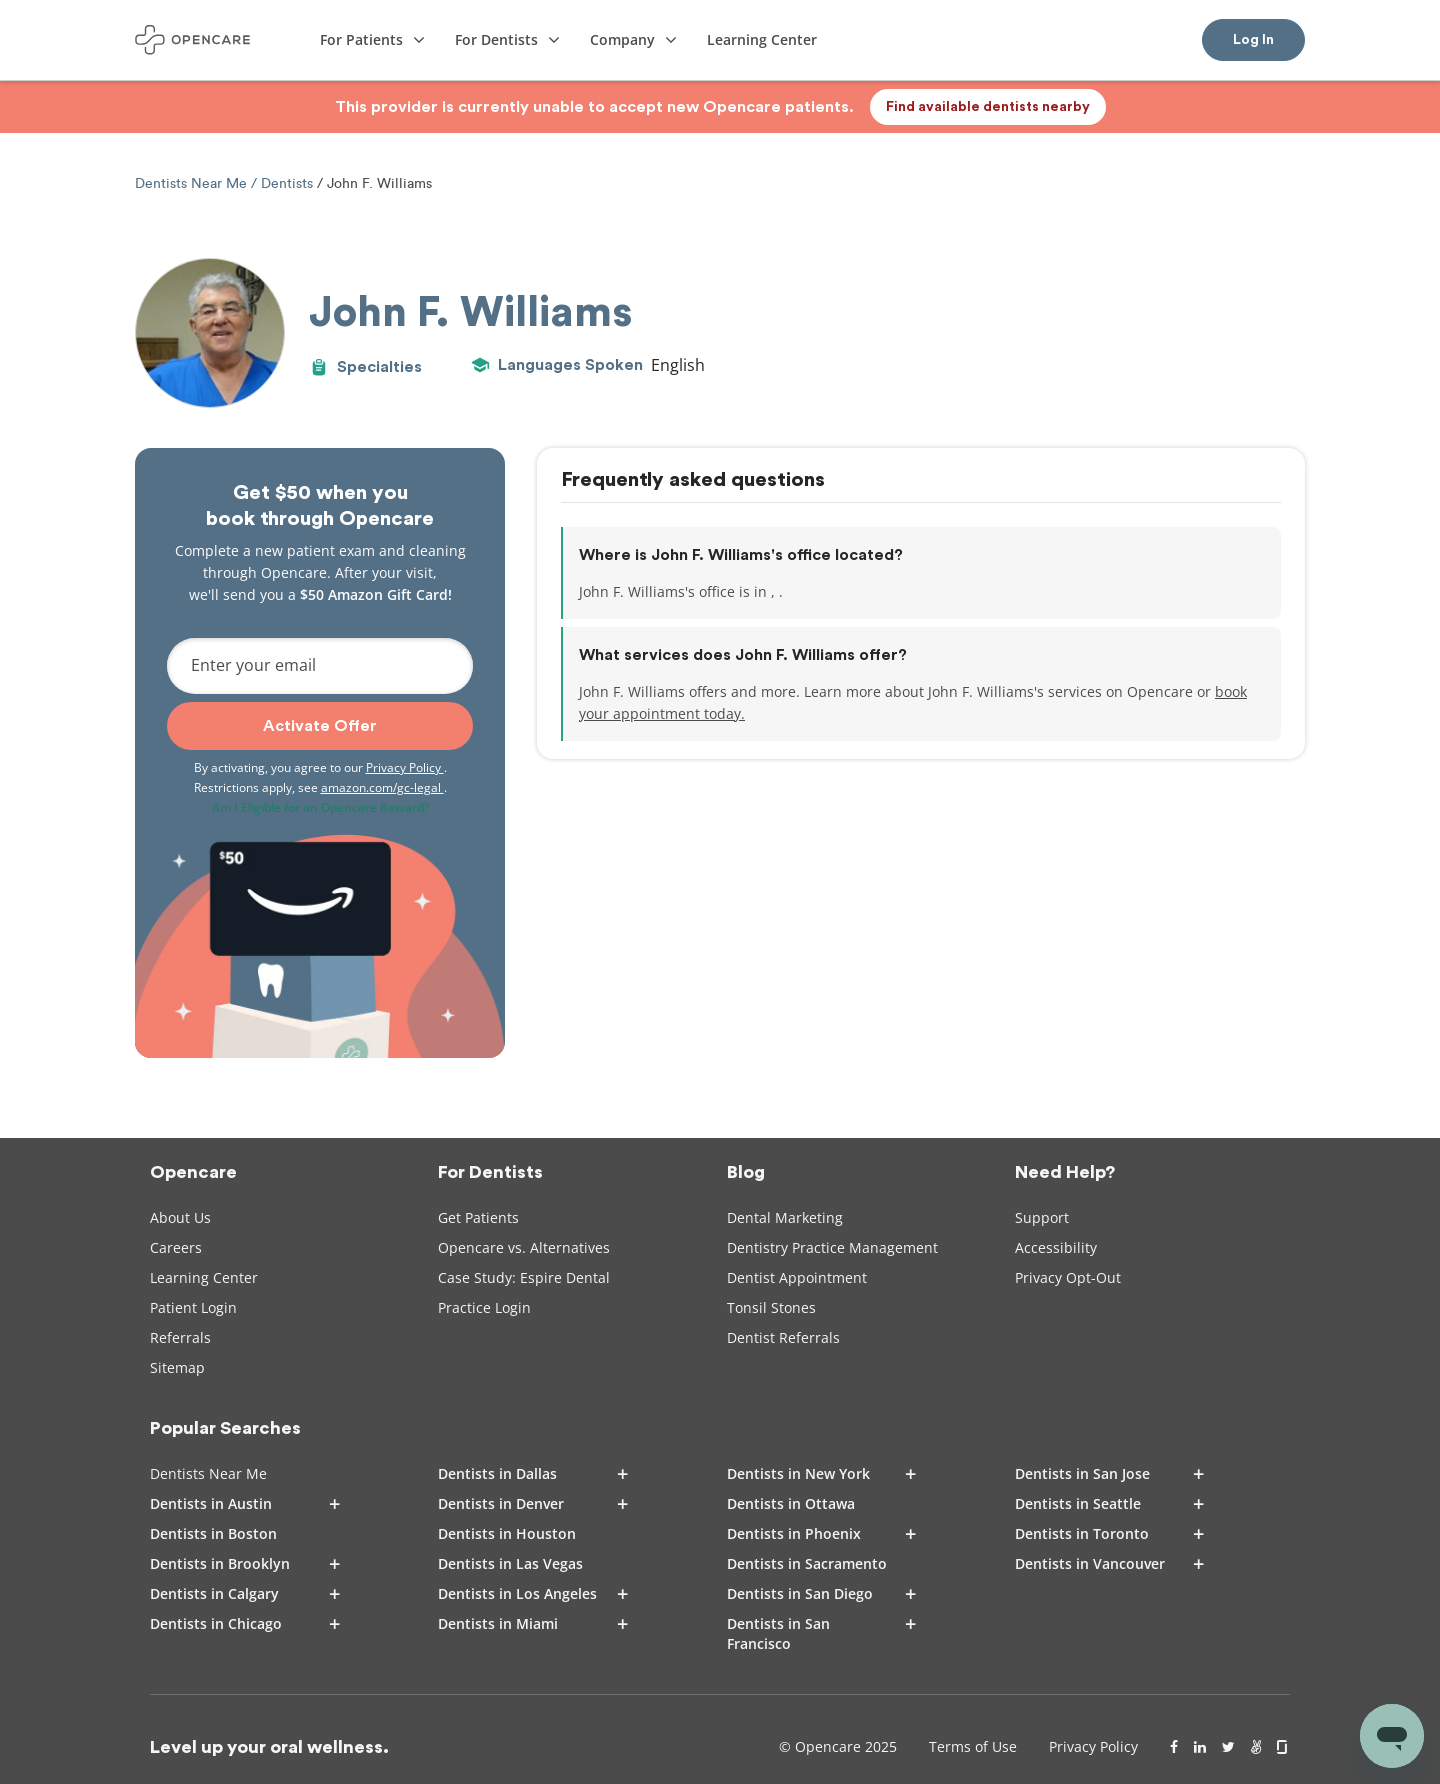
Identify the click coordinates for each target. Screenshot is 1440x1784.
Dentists (287, 183)
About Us (180, 1217)
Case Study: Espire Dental (524, 1277)
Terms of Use (973, 1746)
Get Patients (478, 1217)
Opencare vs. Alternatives (524, 1247)
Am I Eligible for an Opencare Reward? (320, 807)
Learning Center (204, 1277)
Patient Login (193, 1307)
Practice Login (484, 1307)
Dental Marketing (785, 1217)
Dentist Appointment (797, 1277)
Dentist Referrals (783, 1337)
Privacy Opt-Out (1068, 1277)
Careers (176, 1247)
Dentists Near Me (193, 183)
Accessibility (1056, 1247)
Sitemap (177, 1367)
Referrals (180, 1337)
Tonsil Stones (771, 1307)
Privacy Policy (405, 767)
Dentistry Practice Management (832, 1247)
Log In (1253, 40)
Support (1042, 1217)
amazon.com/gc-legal (382, 787)
